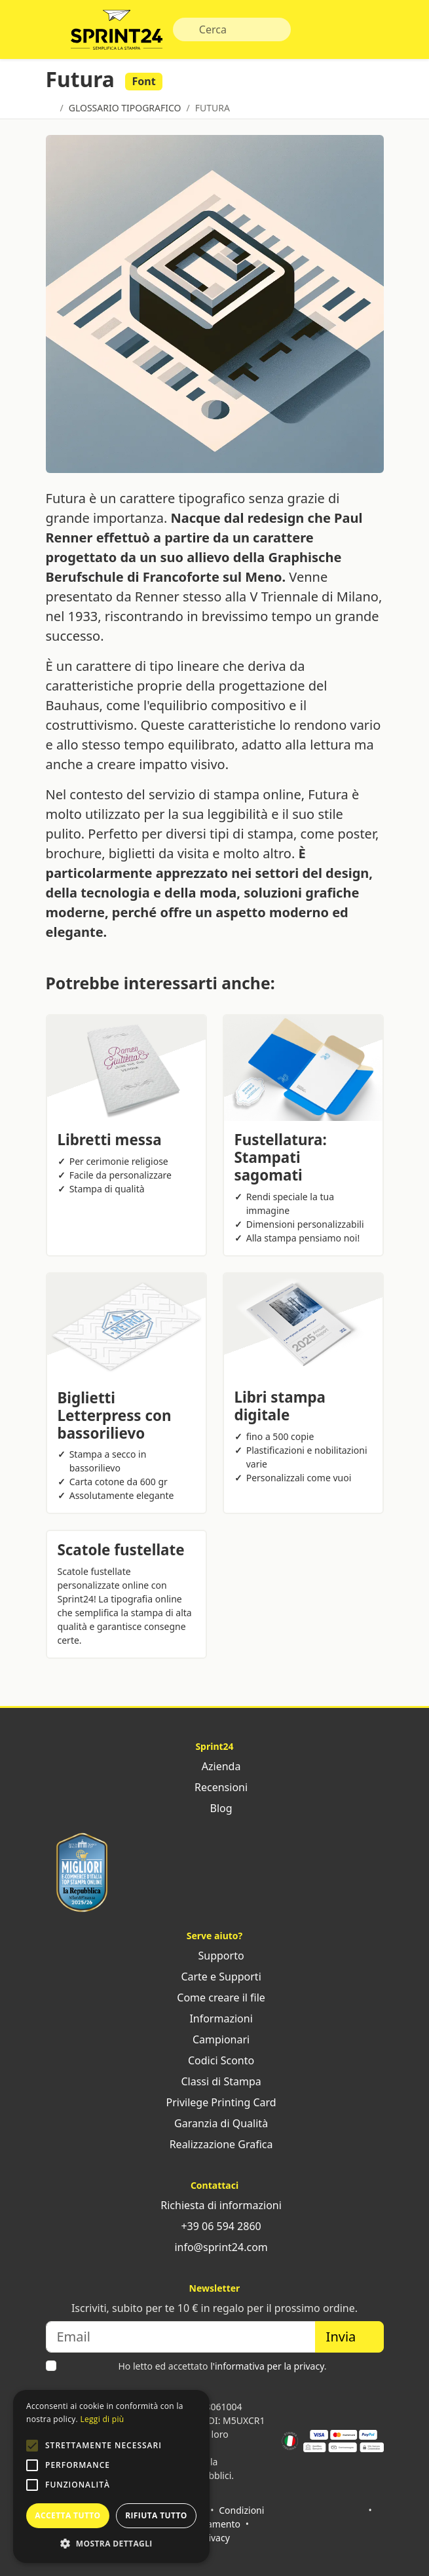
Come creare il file (214, 1997)
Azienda (215, 1766)
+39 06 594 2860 (214, 2226)
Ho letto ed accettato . (222, 2366)
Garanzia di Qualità (214, 2123)
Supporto (214, 1955)
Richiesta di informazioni (214, 2205)
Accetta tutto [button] (67, 2515)
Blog (214, 1808)
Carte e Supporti (214, 1976)
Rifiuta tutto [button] (156, 2515)
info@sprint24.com (214, 2247)
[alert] (111, 2476)
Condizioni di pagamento (222, 2517)
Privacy (214, 2537)
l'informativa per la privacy (267, 2366)
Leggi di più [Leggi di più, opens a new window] (102, 2419)
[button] (32, 2446)
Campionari (214, 2039)
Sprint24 (116, 33)
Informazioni (214, 2018)
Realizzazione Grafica (215, 2144)
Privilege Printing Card (214, 2102)
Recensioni (214, 1787)
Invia (349, 2336)
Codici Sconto (214, 2060)
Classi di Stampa (214, 2081)
